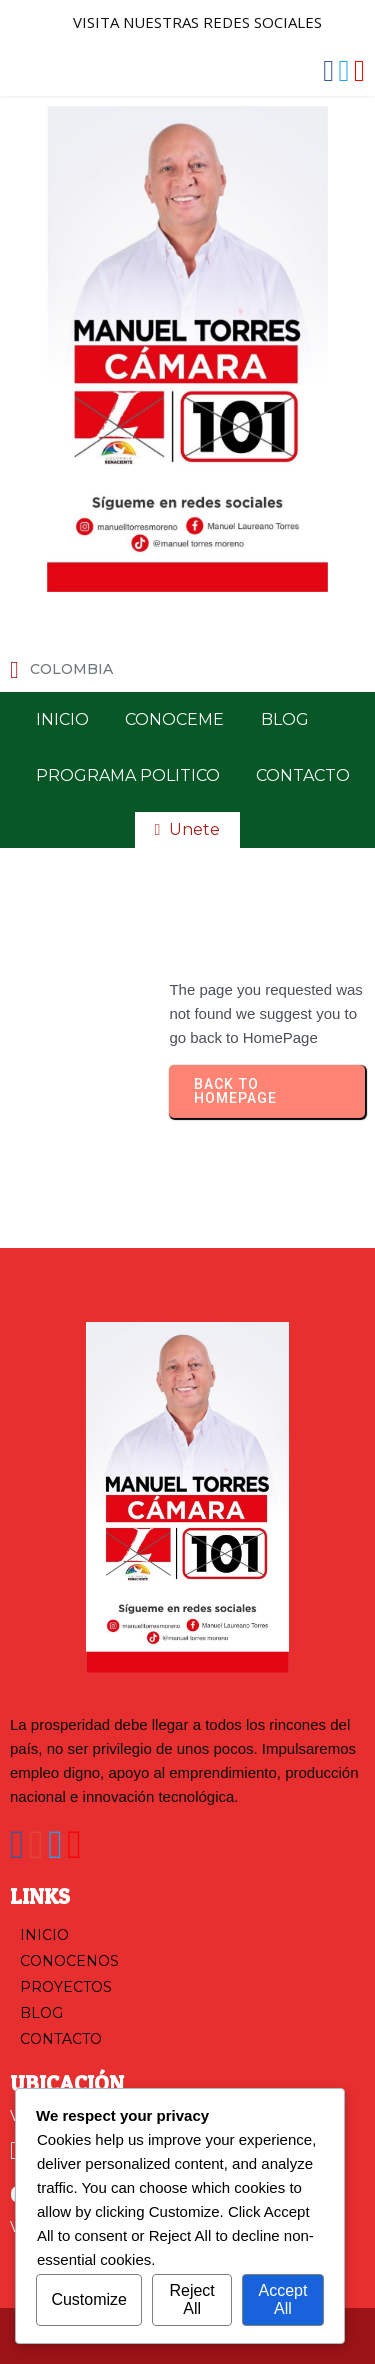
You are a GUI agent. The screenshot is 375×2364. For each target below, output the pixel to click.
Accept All (282, 2299)
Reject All (191, 2299)
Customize (89, 2299)
